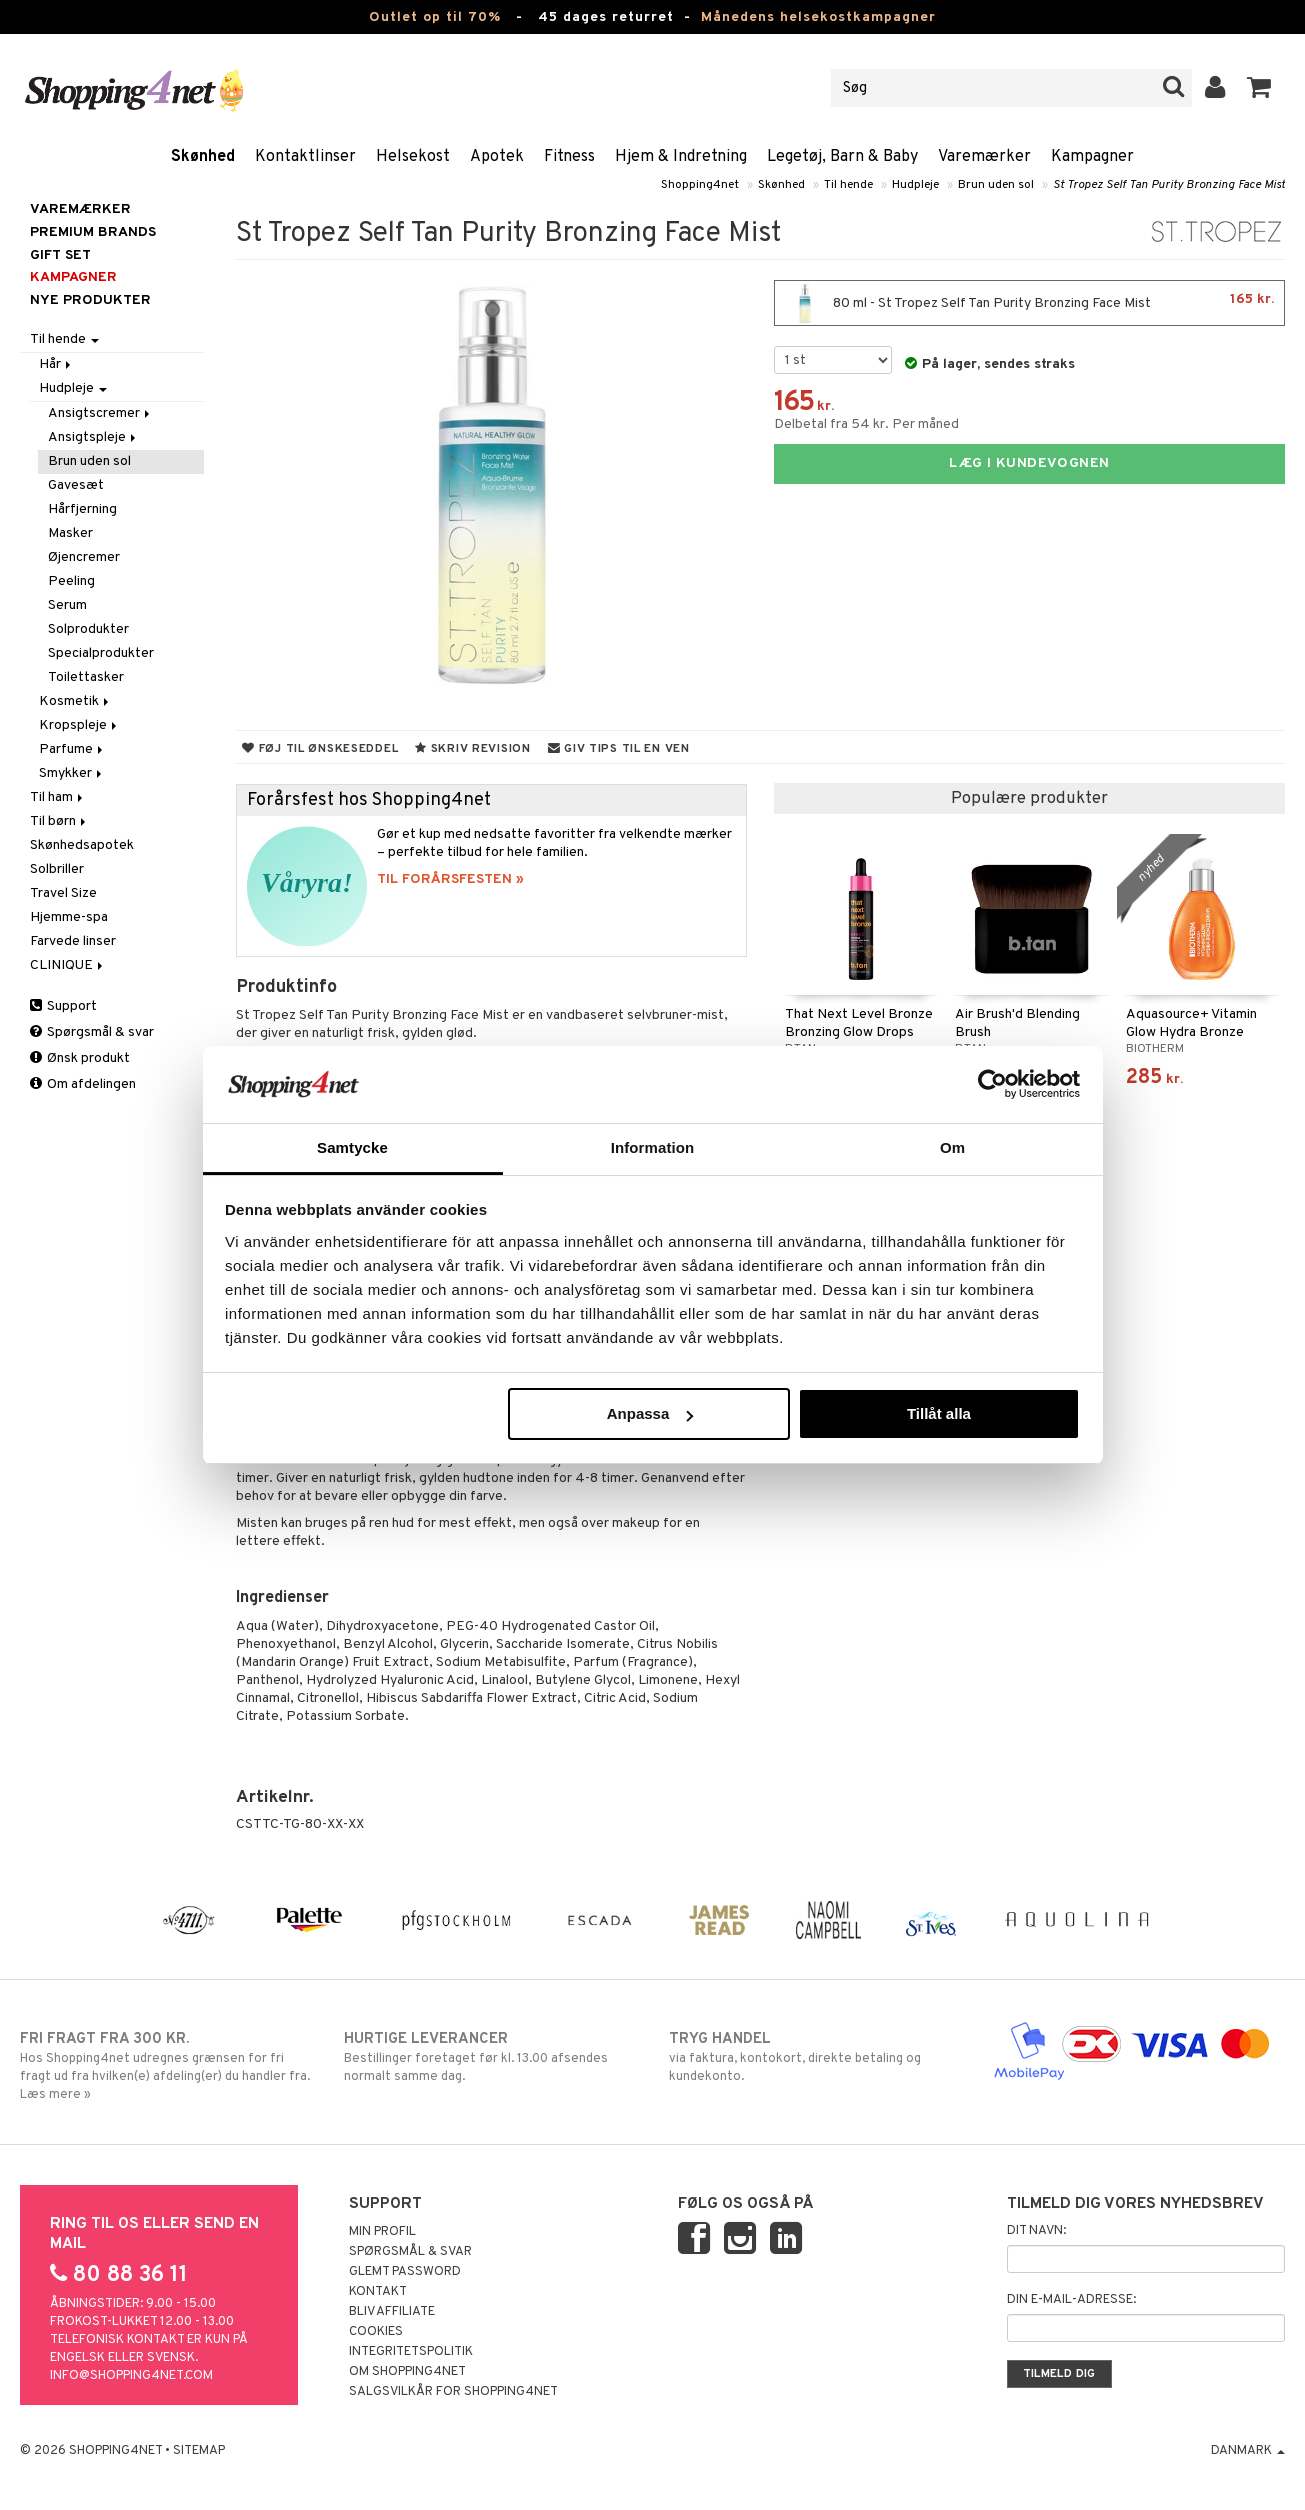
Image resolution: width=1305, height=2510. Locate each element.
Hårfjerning (82, 509)
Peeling (71, 581)
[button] (1259, 88)
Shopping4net (700, 185)
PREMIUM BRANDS (93, 232)
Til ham (58, 797)
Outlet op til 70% (435, 17)
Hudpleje (915, 185)
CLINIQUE (68, 965)
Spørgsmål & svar (92, 1032)
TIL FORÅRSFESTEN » (450, 879)
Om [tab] (952, 1147)
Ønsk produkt (80, 1058)
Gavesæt (76, 485)
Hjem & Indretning (681, 157)
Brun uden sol (996, 185)
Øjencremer (84, 557)
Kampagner (1092, 157)
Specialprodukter (101, 653)
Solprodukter (88, 629)
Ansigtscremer (100, 413)
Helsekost (413, 157)
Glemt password (405, 2272)
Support (63, 1006)
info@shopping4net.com (131, 2376)
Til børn (59, 821)
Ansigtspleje (93, 437)
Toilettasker (86, 677)
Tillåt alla (939, 1413)
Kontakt (378, 2292)
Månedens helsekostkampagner (818, 17)
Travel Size (63, 893)
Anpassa (650, 1413)
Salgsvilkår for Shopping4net (453, 2392)
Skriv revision (472, 749)
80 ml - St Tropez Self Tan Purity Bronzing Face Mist (1029, 303)
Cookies (376, 2332)
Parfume (72, 749)
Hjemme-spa (69, 917)
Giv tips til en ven (619, 749)
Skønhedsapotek (82, 845)
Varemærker (984, 157)
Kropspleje (79, 725)
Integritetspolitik (411, 2352)
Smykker (72, 773)
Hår (56, 364)
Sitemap (199, 2451)
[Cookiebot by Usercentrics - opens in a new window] (992, 1084)
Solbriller (57, 869)
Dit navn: (1036, 2231)
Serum (67, 605)
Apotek (497, 157)
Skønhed (203, 157)
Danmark (1248, 2451)
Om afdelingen (83, 1084)
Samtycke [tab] (352, 1147)
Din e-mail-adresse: (1071, 2300)
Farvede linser (73, 941)
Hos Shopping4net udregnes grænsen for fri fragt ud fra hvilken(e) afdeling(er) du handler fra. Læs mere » (166, 2066)
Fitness (569, 157)
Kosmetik (75, 701)
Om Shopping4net (407, 2372)
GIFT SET (60, 255)
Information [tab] (653, 1147)
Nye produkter (90, 300)
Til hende (848, 185)
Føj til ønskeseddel (320, 749)
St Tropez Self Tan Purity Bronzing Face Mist (1169, 185)
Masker (70, 533)
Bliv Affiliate (392, 2312)
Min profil (382, 2232)
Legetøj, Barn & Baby (842, 157)
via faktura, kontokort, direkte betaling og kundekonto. (815, 2057)
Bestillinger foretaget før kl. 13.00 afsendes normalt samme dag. (490, 2057)
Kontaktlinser (305, 157)
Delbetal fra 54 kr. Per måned (866, 424)
